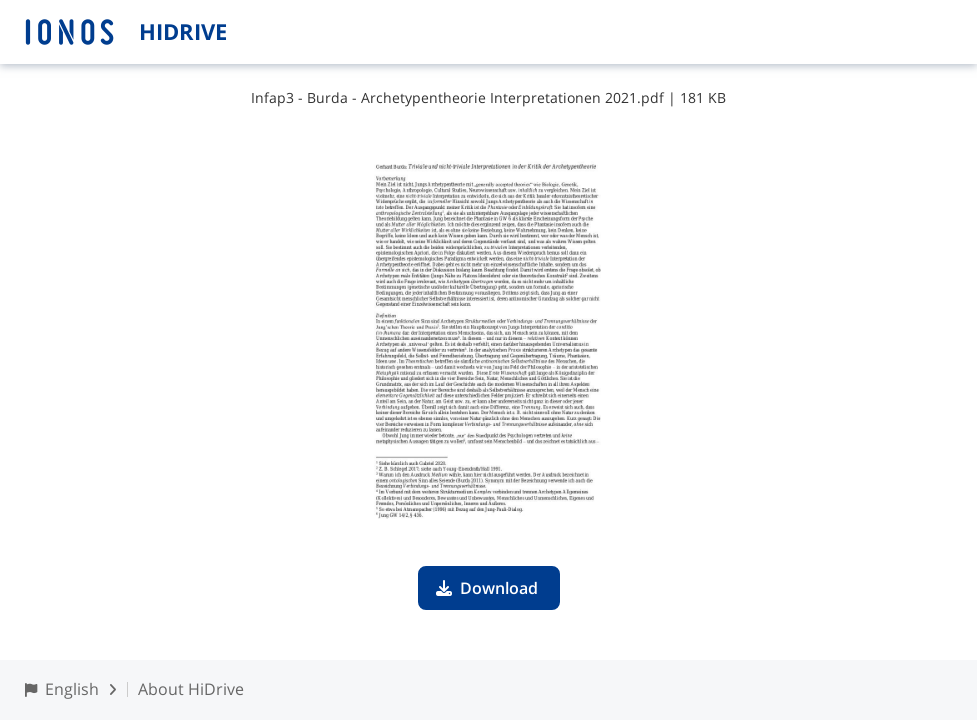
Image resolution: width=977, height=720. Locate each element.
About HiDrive (191, 689)
